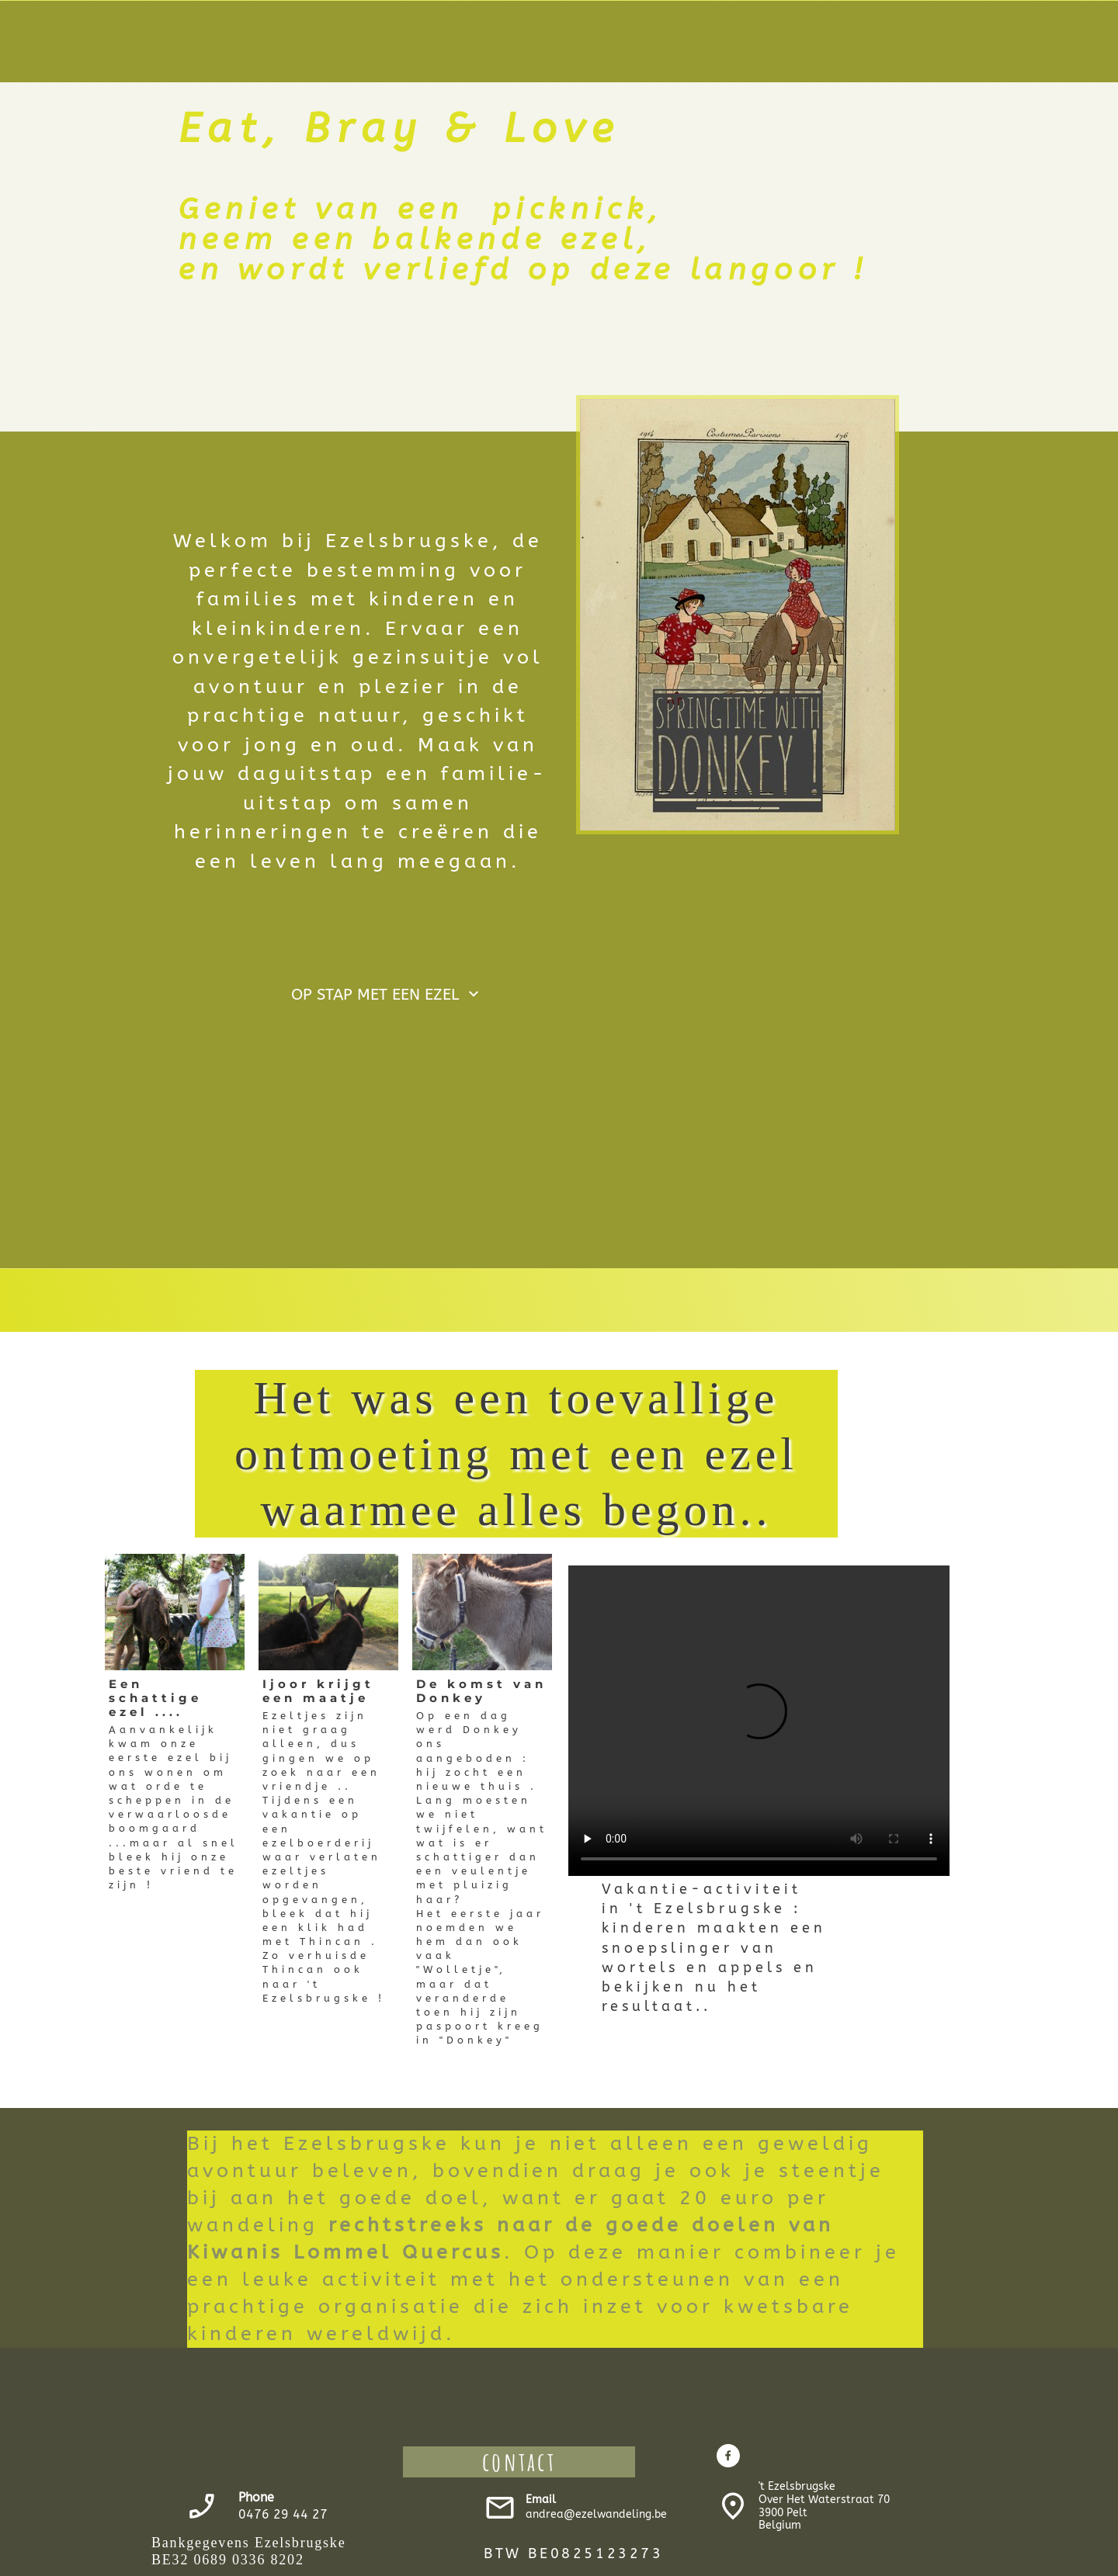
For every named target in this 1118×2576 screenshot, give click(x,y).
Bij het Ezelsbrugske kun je (363, 2143)
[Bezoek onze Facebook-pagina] (728, 2455)
